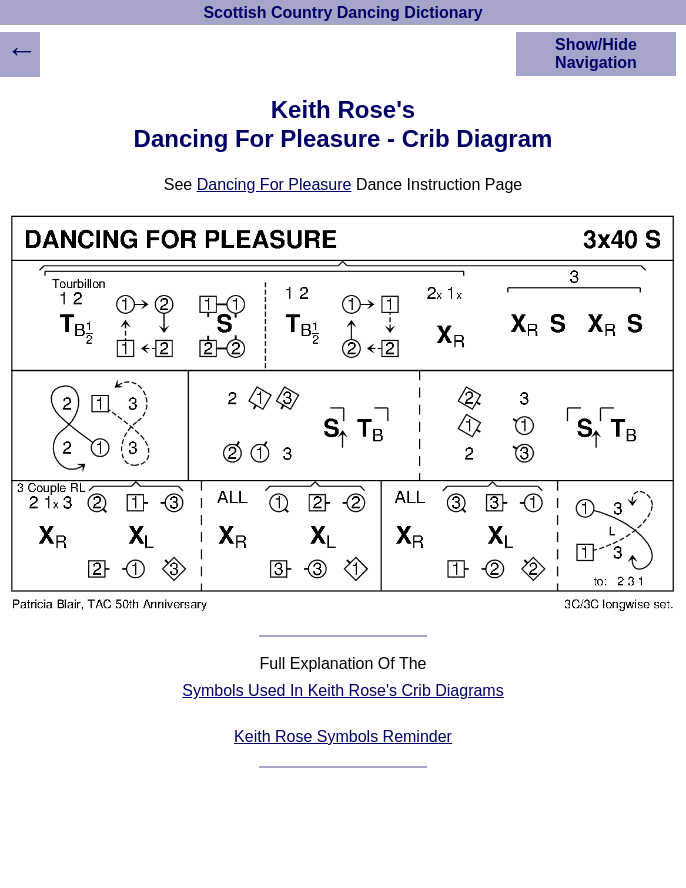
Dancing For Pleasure (274, 184)
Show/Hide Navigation (596, 53)
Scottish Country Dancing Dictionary (342, 12)
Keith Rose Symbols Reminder (343, 736)
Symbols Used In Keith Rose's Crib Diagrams (342, 690)
